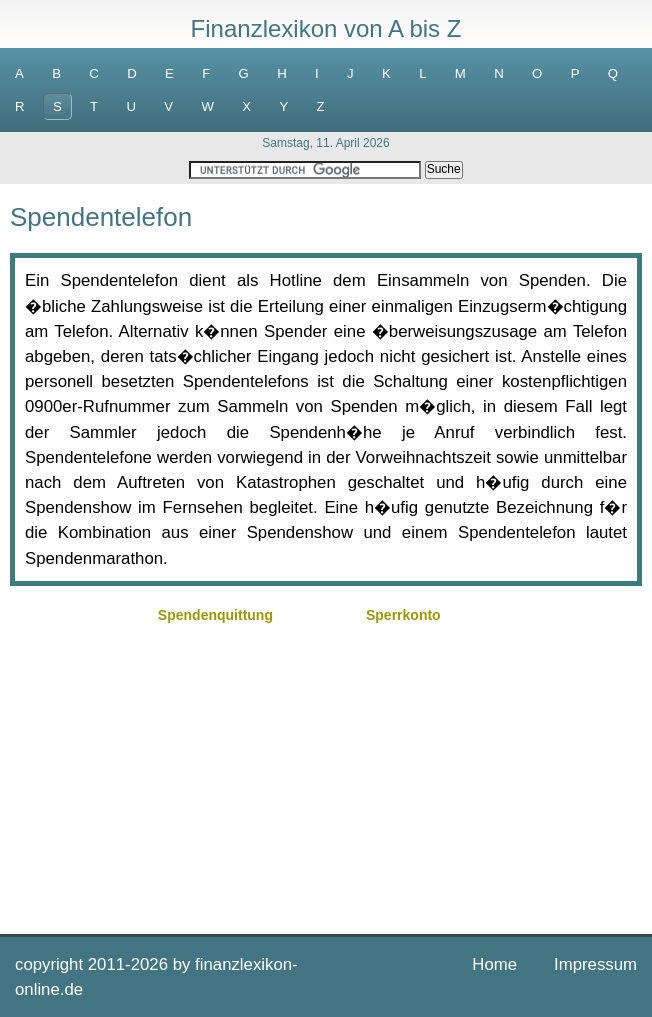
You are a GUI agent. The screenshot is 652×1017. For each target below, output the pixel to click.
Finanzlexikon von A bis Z (326, 28)
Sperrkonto (403, 615)
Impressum (595, 964)
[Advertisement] (326, 769)
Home (494, 964)
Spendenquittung (215, 615)
